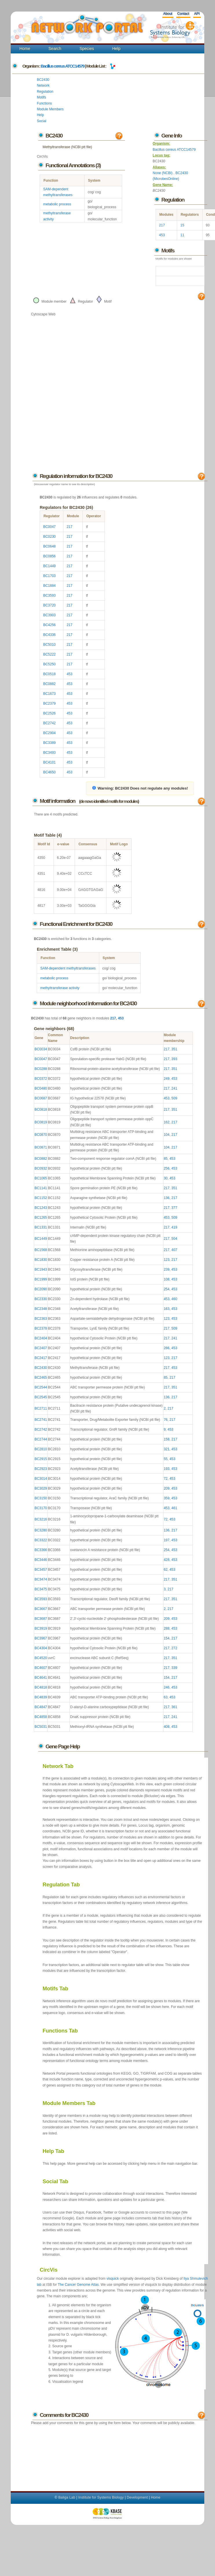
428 (167, 1560)
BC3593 (49, 595)
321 (167, 1449)
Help (116, 48)
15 (182, 225)
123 (167, 1260)
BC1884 (49, 586)
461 (174, 1508)
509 (174, 1098)
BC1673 (49, 694)
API (197, 14)
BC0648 (49, 546)
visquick (112, 2279)
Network (43, 85)
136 (167, 1198)
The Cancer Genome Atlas (78, 2285)
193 (167, 1469)
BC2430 (43, 80)
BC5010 (49, 645)
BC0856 (49, 556)
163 (167, 1309)
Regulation (45, 92)
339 (174, 1668)
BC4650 (49, 772)
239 (167, 1269)
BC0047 (49, 527)
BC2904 (49, 733)
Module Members (50, 109)
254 (167, 1289)
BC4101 (49, 762)
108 (167, 1279)
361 (174, 1707)
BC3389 (49, 743)
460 (174, 1299)
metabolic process (57, 204)
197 (167, 1540)
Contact (183, 14)
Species (87, 48)
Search (55, 48)
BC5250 (49, 664)
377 (174, 1208)
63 (166, 1697)
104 (167, 1135)
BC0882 (49, 684)
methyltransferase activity (59, 988)
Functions (44, 103)
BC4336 (49, 635)
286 (167, 1348)
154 (167, 1638)
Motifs (41, 97)
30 (166, 1178)
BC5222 (49, 654)
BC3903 (49, 615)
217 (162, 225)
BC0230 (49, 537)
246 (167, 1687)
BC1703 (49, 576)
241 (174, 1088)
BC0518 (49, 674)
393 (174, 1059)
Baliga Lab (66, 2497)
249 (167, 1079)
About (167, 14)
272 (174, 1648)
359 (167, 1498)
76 (166, 1420)
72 (166, 1479)
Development (137, 2497)
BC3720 (49, 605)
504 (174, 1239)
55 (166, 1459)
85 (166, 1159)
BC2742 (49, 723)
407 (174, 1250)
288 (167, 1628)
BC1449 (49, 566)
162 (167, 1122)
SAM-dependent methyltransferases (67, 968)
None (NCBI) (163, 173)
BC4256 (49, 625)
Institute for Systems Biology (101, 2497)
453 (162, 235)
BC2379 (49, 703)
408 (167, 1727)
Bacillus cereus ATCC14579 (62, 66)
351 (174, 1049)
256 (167, 1168)
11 (182, 235)
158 (167, 1439)
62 (166, 1570)
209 (167, 1488)
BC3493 (49, 753)
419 (174, 1227)
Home (24, 48)
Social (41, 121)
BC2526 (49, 713)
